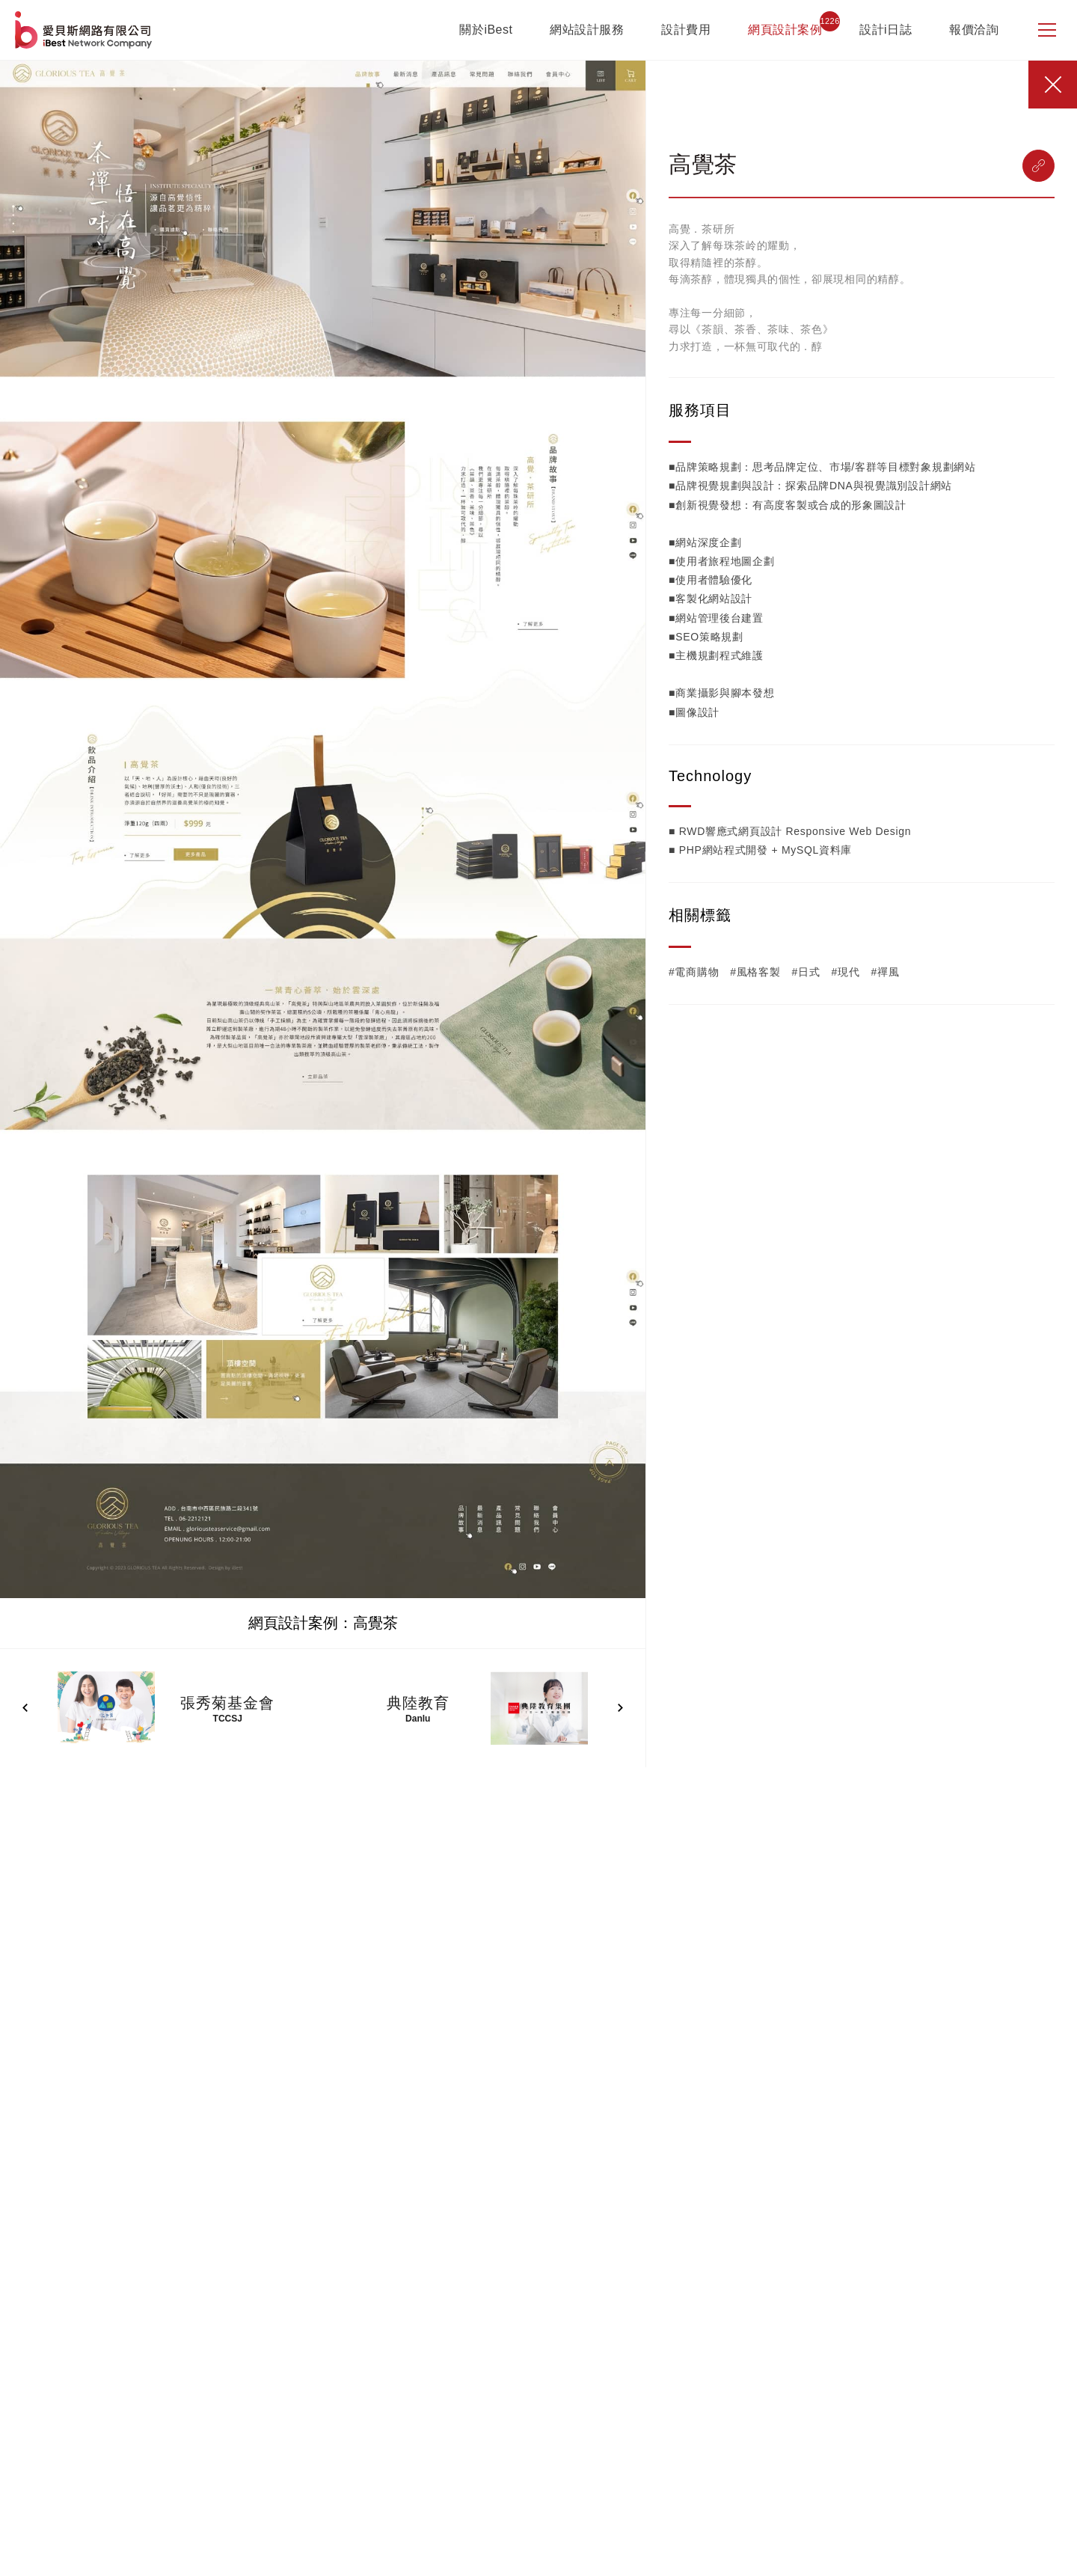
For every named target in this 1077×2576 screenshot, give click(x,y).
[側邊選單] (1047, 30)
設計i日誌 (885, 29)
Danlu (417, 1718)
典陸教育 (418, 1703)
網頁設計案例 (785, 29)
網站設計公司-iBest (85, 30)
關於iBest (485, 29)
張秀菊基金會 (227, 1703)
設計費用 (686, 29)
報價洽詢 (973, 29)
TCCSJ (227, 1718)
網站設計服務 (587, 29)
